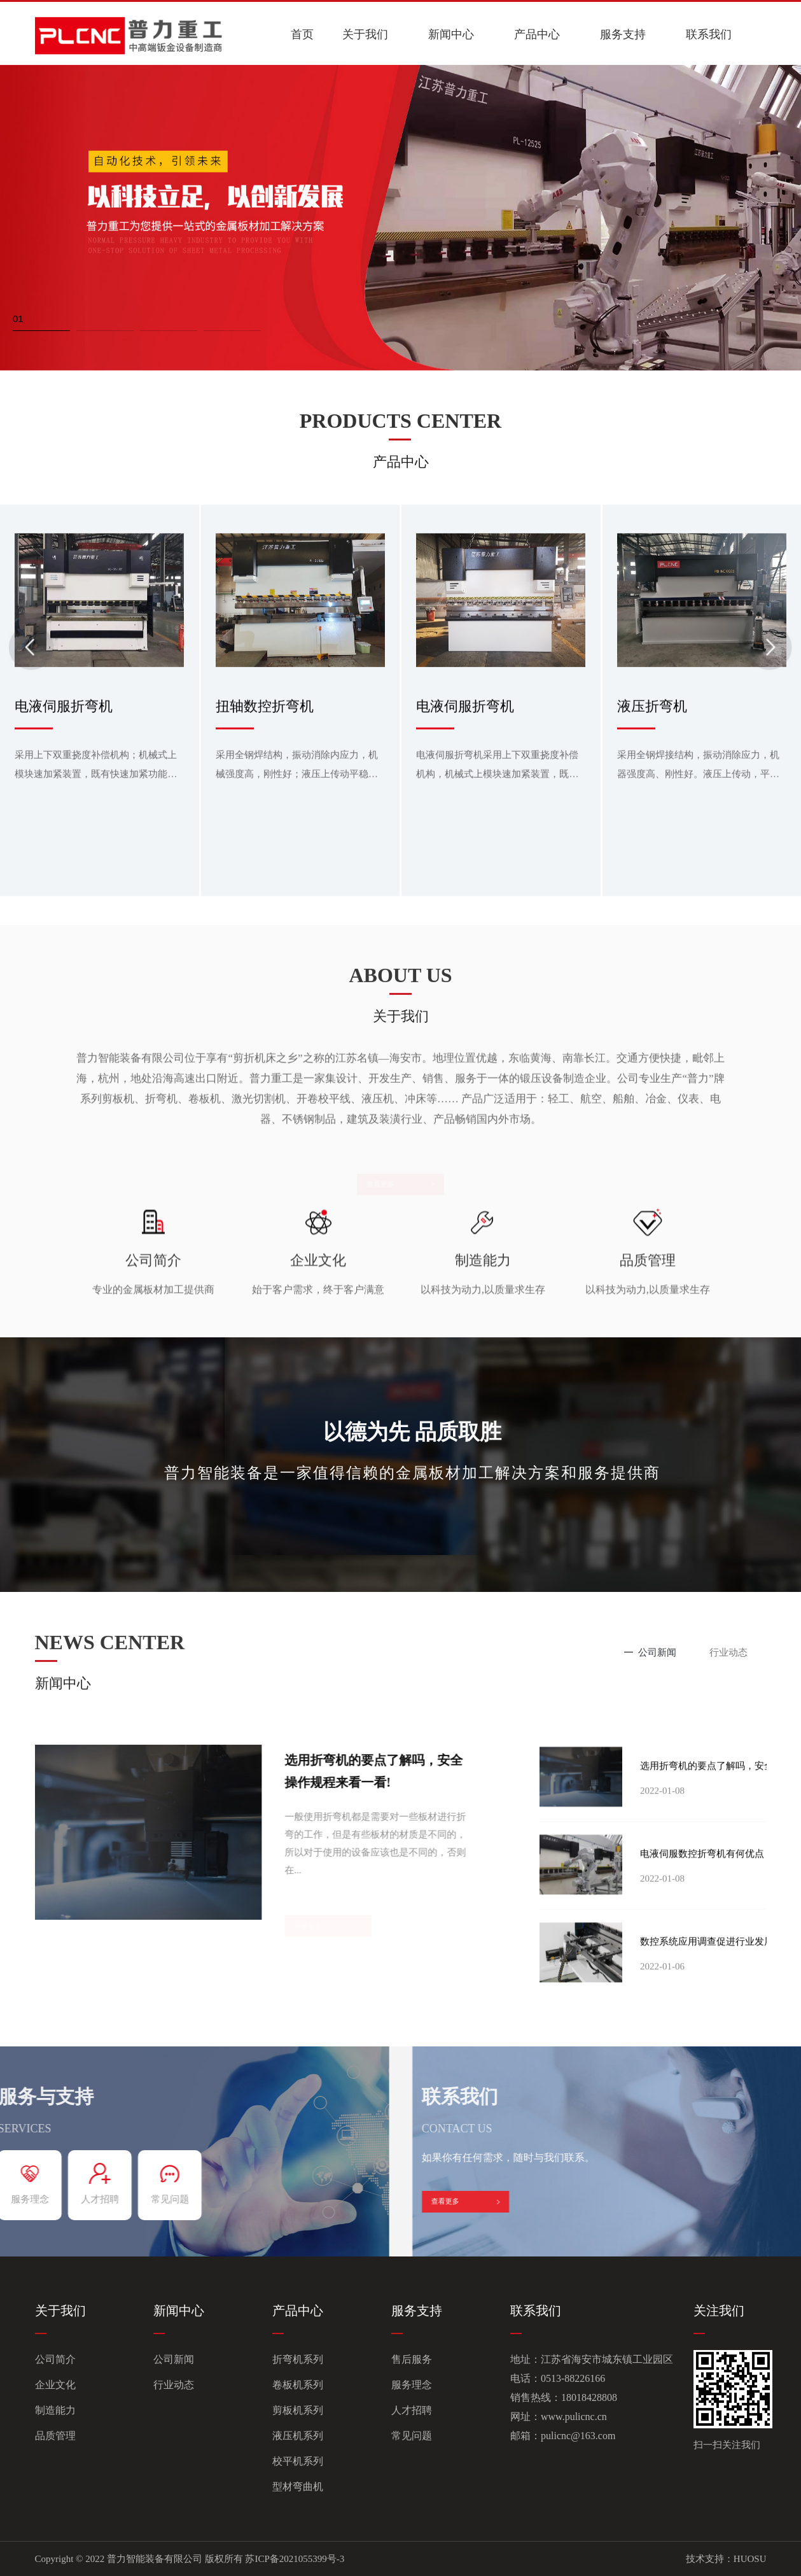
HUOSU (750, 2559)
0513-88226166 (573, 2378)
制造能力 (55, 2410)
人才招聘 (411, 2410)
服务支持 (623, 34)
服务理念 (411, 2384)
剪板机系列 (297, 2410)
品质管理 (55, 2435)
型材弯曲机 (297, 2486)
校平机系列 (297, 2461)
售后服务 (411, 2359)
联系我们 (709, 34)
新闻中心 (451, 34)
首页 (302, 34)
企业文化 (55, 2384)
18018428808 (589, 2397)
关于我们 (365, 34)
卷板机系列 (297, 2384)
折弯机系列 (297, 2359)
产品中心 (537, 34)
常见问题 (411, 2435)
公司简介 (55, 2359)
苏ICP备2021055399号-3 (294, 2559)
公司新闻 (173, 2359)
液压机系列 (297, 2435)
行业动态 (173, 2384)
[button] (41, 321)
